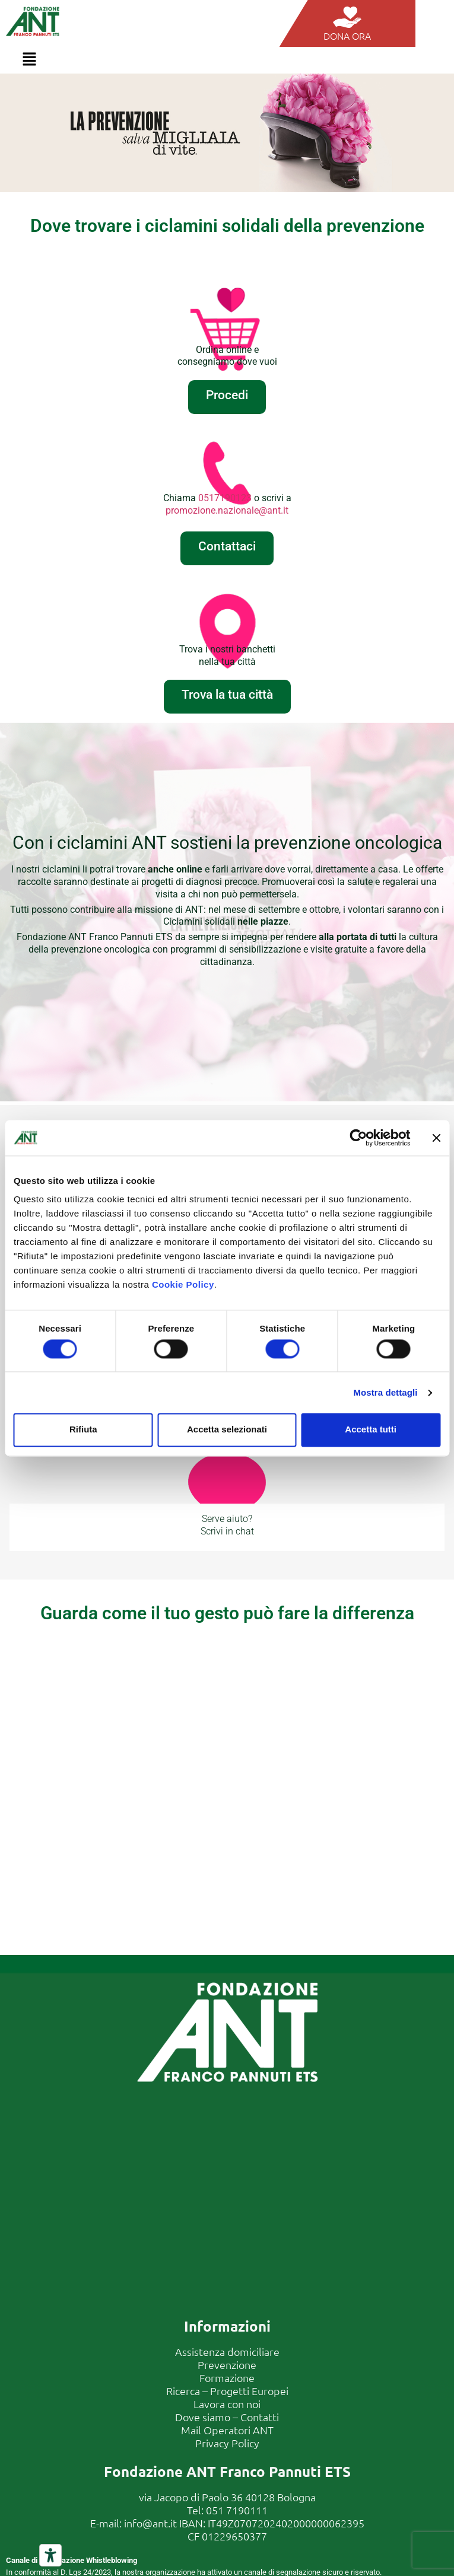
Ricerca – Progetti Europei (227, 2390)
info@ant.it (150, 2523)
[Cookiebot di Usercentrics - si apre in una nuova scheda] (358, 1138)
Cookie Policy (183, 1284)
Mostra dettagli (385, 1392)
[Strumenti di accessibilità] (50, 2555)
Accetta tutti (370, 1430)
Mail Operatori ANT (227, 2430)
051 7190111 (237, 2510)
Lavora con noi (227, 2404)
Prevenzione (227, 2364)
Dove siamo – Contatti (227, 2417)
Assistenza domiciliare (227, 2351)
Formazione (227, 2377)
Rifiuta (83, 1430)
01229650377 (234, 2536)
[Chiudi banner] (436, 1137)
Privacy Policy (227, 2443)
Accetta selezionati (227, 1430)
